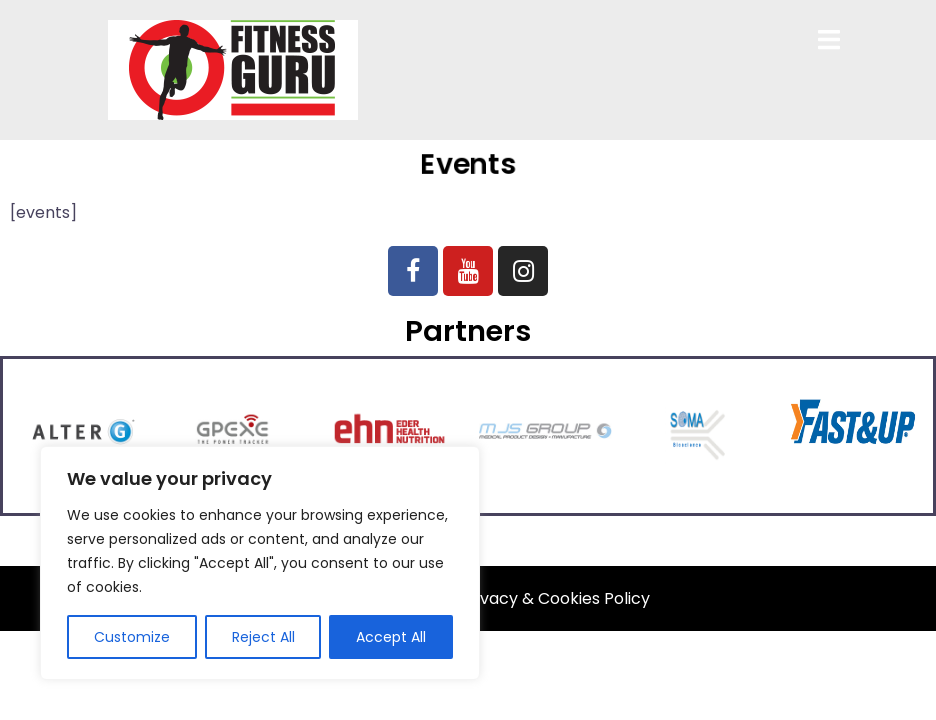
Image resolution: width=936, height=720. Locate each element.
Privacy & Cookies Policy (555, 598)
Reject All (263, 637)
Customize (132, 637)
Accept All (391, 637)
